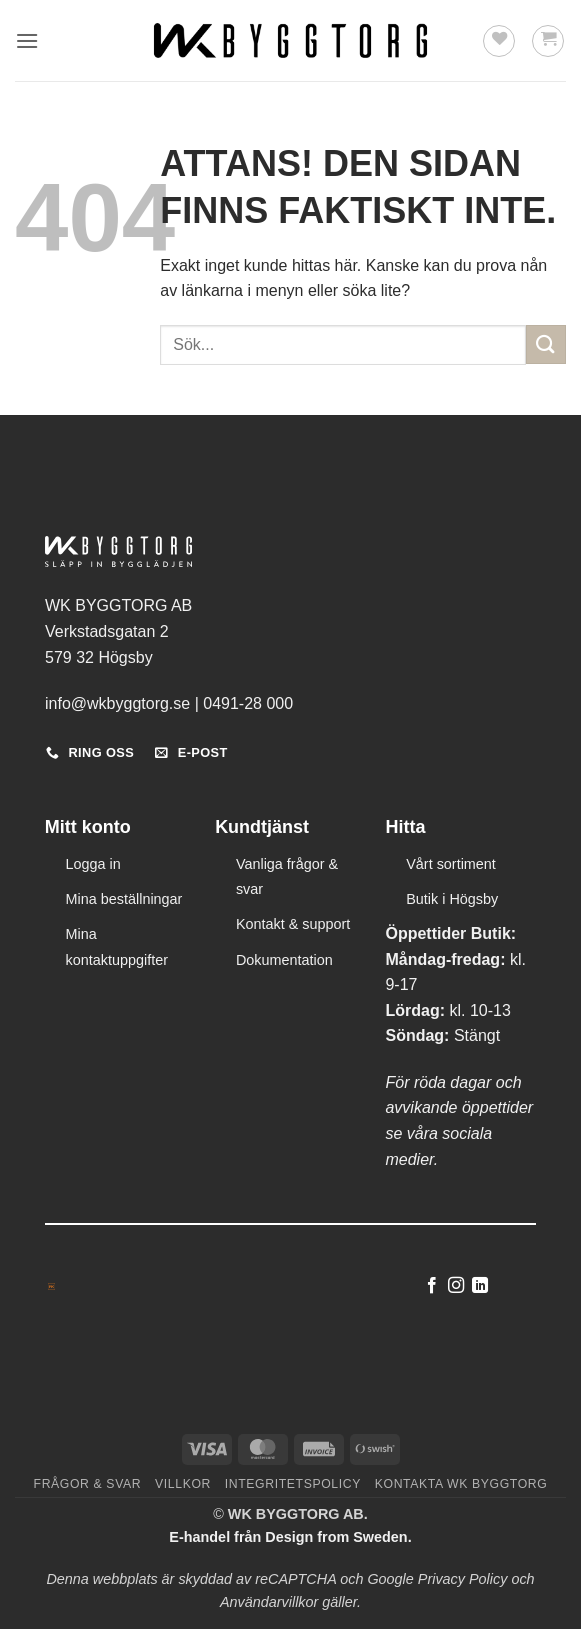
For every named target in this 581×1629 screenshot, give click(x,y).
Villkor (183, 1484)
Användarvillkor (269, 1602)
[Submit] (546, 344)
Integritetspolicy (293, 1484)
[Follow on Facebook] (431, 1286)
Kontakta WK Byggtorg (461, 1484)
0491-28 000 (248, 703)
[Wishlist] (499, 41)
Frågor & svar (88, 1484)
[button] (27, 40)
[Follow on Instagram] (456, 1286)
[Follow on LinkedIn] (480, 1286)
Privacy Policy (463, 1579)
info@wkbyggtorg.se (117, 703)
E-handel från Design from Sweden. (290, 1537)
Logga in (93, 864)
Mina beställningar (124, 899)
